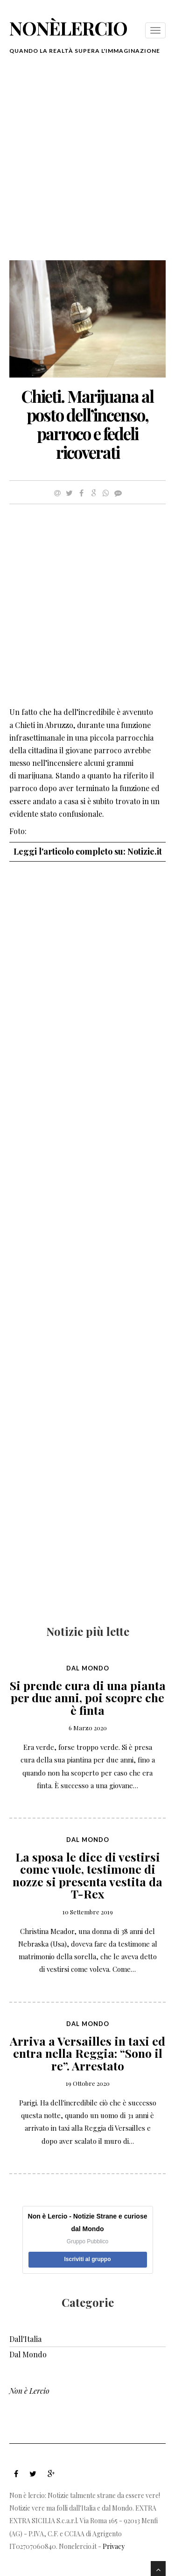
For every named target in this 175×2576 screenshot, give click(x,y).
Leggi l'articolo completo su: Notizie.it (88, 851)
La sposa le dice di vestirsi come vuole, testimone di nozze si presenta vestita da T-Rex (87, 1875)
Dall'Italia (25, 2339)
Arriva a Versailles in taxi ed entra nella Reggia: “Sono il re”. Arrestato (87, 2053)
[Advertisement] (87, 163)
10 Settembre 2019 (88, 1912)
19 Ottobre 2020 (88, 2083)
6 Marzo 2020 (88, 1728)
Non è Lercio (29, 2391)
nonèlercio (68, 27)
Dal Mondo (87, 1668)
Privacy (114, 2546)
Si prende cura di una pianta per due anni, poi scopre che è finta (88, 1697)
